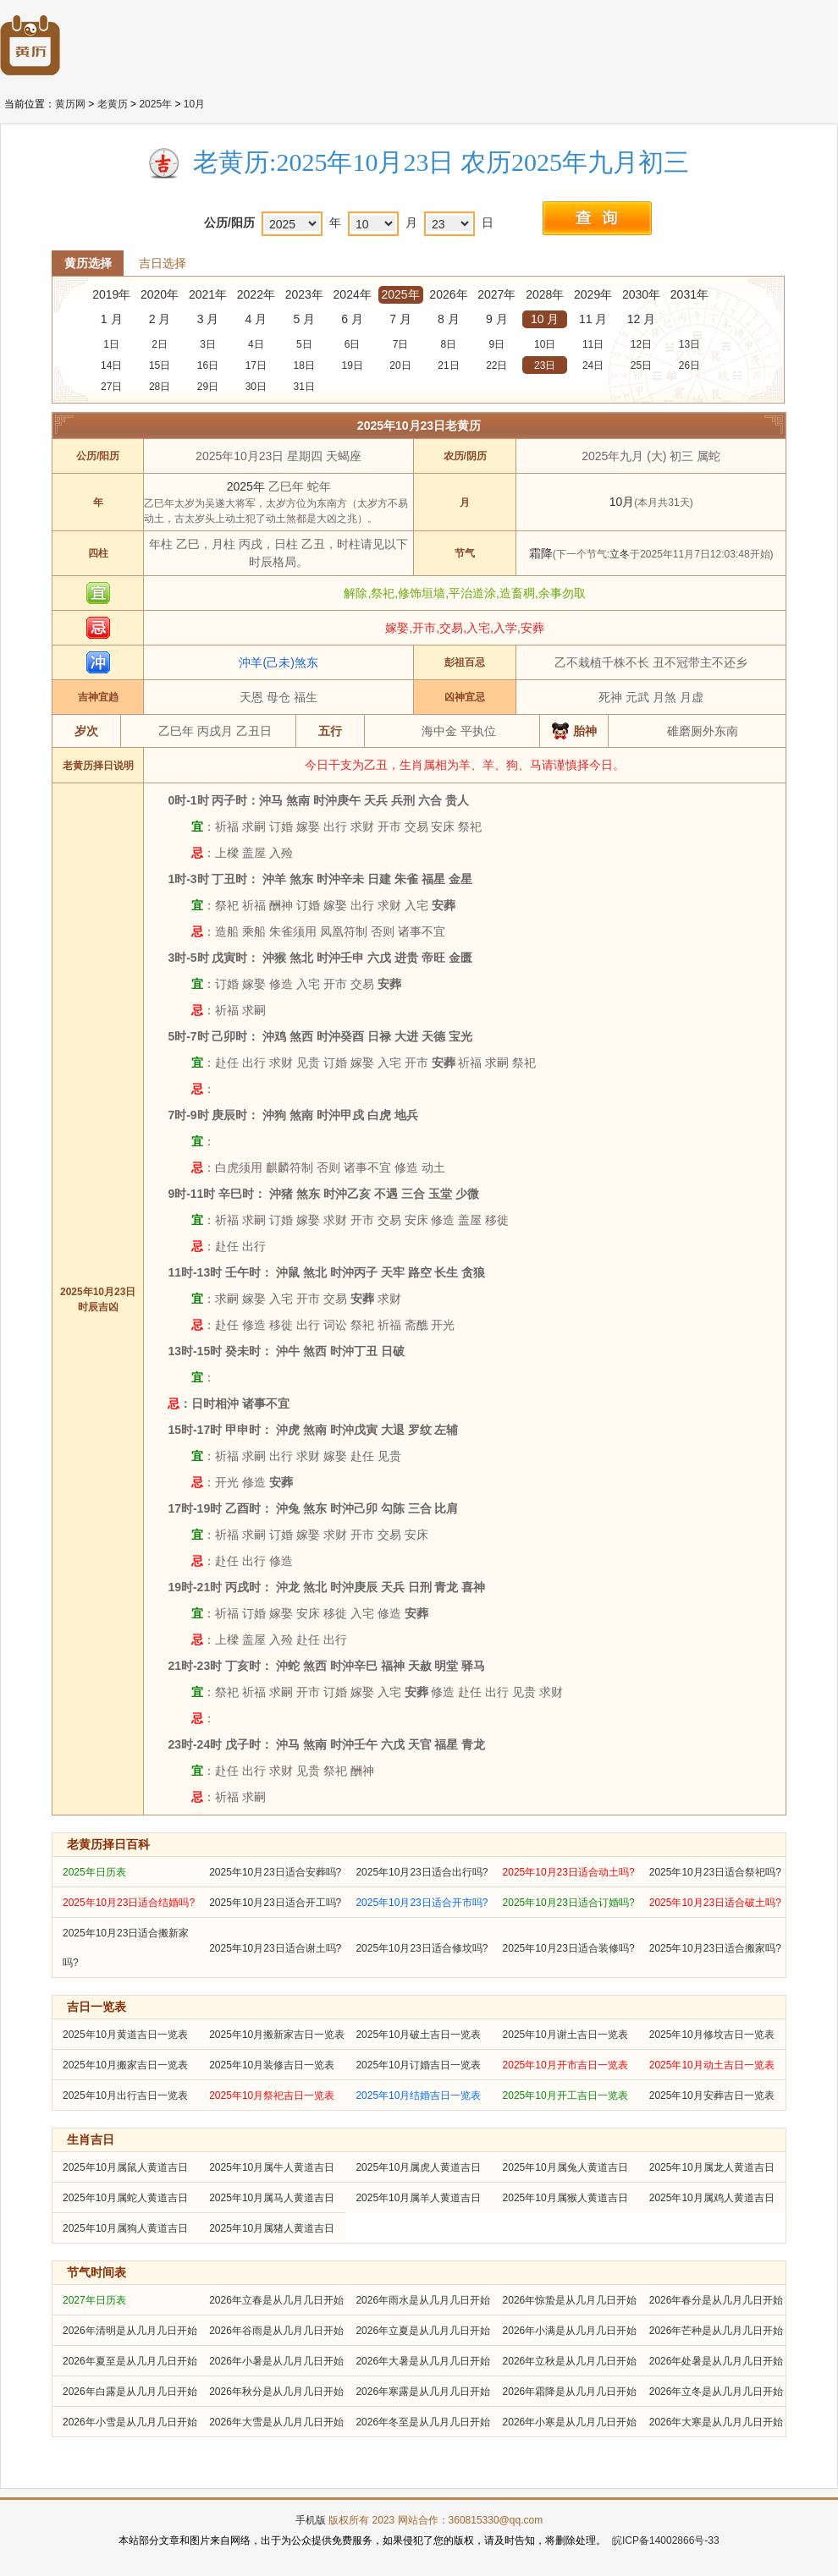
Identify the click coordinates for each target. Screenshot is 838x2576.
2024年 (353, 294)
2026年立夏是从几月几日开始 (423, 2331)
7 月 (400, 319)
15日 (159, 365)
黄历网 (70, 104)
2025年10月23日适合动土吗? (569, 1872)
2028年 (545, 294)
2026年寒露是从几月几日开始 (423, 2391)
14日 (111, 365)
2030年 (641, 294)
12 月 (641, 319)
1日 (111, 344)
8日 (449, 344)
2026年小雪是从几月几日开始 (130, 2422)
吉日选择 (162, 263)
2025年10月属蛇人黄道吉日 (125, 2198)
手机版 (310, 2520)
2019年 (111, 294)
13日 (689, 344)
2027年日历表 (94, 2300)
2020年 (160, 294)
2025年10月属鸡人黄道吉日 (712, 2198)
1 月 (112, 319)
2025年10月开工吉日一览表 (565, 2095)
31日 (304, 387)
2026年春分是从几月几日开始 (716, 2300)
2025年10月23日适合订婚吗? (569, 1903)
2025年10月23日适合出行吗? (422, 1872)
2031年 (689, 294)
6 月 (352, 319)
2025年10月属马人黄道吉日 (271, 2198)
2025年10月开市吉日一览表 (565, 2065)
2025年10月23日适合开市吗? (422, 1903)
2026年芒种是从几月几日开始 (716, 2331)
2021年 (208, 294)
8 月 (449, 319)
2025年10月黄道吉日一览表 (125, 2034)
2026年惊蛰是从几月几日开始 (570, 2300)
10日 (544, 344)
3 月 (208, 319)
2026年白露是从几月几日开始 (130, 2391)
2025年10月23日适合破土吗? (715, 1903)
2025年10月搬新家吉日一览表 (277, 2034)
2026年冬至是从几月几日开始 (423, 2422)
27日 (111, 387)
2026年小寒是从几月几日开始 (570, 2422)
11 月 (593, 319)
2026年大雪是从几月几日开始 (276, 2422)
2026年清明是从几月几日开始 (130, 2331)
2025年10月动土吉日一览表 (712, 2065)
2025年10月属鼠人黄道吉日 (125, 2167)
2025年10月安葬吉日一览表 (712, 2095)
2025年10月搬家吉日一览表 (125, 2065)
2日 (160, 344)
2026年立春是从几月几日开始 (276, 2300)
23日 (544, 365)
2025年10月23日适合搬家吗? (715, 1948)
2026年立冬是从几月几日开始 (716, 2391)
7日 (401, 344)
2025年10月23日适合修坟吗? (422, 1948)
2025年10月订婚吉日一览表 (418, 2065)
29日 (207, 387)
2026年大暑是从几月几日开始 (423, 2361)
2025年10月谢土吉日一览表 (565, 2034)
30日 (256, 387)
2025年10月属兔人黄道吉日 (565, 2167)
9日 (496, 344)
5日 (304, 344)
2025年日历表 (94, 1872)
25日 (641, 365)
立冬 (619, 554)
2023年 (304, 294)
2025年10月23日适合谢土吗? (275, 1948)
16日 (207, 365)
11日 (593, 344)
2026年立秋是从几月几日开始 (570, 2361)
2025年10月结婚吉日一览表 (418, 2095)
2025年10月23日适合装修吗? (569, 1948)
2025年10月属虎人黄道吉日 (418, 2167)
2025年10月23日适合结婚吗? (129, 1903)
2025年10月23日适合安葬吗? (275, 1872)
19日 (351, 365)
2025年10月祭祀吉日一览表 (271, 2095)
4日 (256, 344)
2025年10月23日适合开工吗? (275, 1903)
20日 (400, 365)
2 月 (160, 319)
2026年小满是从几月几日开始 (570, 2331)
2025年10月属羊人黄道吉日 (418, 2198)
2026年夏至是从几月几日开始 (130, 2361)
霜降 (541, 553)
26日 (689, 365)
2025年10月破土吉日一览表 (418, 2034)
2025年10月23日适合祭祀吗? (715, 1872)
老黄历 (112, 104)
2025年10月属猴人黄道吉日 (565, 2198)
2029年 (593, 294)
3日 (208, 344)
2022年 (256, 294)
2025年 (155, 104)
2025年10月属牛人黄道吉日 (271, 2167)
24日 (593, 365)
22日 (496, 365)
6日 (353, 344)
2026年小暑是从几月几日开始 (276, 2361)
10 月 (545, 319)
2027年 (496, 294)
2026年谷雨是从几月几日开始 (276, 2331)
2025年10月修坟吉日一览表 (712, 2034)
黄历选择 (88, 263)
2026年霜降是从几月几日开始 (570, 2391)
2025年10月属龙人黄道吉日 (712, 2167)
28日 (159, 387)
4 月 (256, 319)
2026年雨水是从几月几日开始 (423, 2300)
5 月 (304, 319)
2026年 (448, 294)
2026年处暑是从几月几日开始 (716, 2361)
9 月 (497, 319)
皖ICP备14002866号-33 (665, 2540)
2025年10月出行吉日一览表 (125, 2095)
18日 (304, 365)
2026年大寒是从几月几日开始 (716, 2422)
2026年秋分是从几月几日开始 (276, 2391)
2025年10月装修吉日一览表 (271, 2065)
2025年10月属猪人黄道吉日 (271, 2228)
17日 (256, 365)
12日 (641, 344)
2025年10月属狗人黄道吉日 (125, 2228)
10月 (194, 104)
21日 (448, 365)
